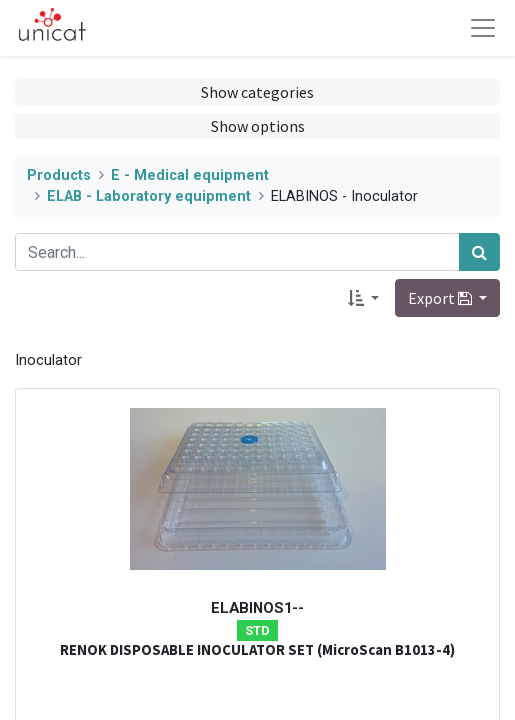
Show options (258, 126)
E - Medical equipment (190, 175)
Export (441, 298)
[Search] (479, 252)
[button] (363, 298)
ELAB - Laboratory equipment (149, 196)
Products (59, 175)
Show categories (257, 92)
